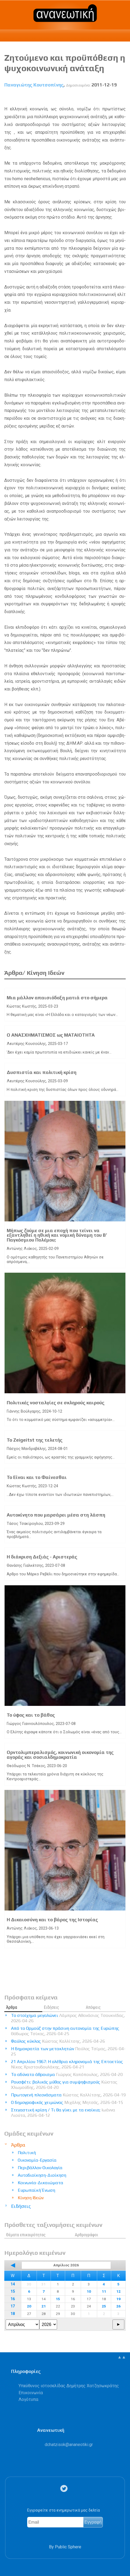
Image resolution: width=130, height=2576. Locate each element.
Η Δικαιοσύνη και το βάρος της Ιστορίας (52, 1919)
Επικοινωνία (31, 2392)
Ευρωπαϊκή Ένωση (36, 2190)
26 (118, 2306)
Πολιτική (27, 2152)
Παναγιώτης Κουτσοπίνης (34, 85)
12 (118, 2291)
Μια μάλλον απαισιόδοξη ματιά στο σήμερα (57, 997)
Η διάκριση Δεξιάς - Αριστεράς (42, 1557)
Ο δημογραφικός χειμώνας (67, 2102)
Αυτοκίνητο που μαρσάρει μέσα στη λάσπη (56, 1515)
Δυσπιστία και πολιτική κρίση (41, 1072)
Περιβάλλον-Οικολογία (40, 2167)
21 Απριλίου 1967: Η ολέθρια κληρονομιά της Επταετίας (67, 2064)
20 (29, 2306)
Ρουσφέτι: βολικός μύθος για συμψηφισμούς (64, 2084)
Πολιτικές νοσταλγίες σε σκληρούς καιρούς (55, 1402)
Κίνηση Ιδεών (31, 2197)
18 (12, 2313)
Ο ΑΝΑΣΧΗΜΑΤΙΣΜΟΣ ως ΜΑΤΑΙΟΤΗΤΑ (51, 1035)
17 (12, 2306)
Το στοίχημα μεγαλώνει (68, 2018)
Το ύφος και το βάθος (31, 1715)
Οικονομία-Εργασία (37, 2160)
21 (43, 2306)
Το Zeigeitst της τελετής (34, 1440)
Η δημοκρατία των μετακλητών (68, 2051)
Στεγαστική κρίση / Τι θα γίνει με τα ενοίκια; (63, 2112)
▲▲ (121, 2357)
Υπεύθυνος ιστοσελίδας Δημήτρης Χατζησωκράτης (69, 2385)
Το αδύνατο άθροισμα (67, 2074)
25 (104, 2306)
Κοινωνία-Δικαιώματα (40, 2182)
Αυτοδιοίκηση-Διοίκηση (42, 2175)
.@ (69, 2444)
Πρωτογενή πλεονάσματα (68, 2094)
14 (12, 2284)
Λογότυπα (28, 2399)
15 (12, 2291)
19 (118, 2299)
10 (89, 2291)
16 (12, 2299)
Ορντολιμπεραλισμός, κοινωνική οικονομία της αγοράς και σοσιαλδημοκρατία (60, 1755)
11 (104, 2291)
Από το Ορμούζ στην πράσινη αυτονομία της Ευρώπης (65, 2031)
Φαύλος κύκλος (58, 2041)
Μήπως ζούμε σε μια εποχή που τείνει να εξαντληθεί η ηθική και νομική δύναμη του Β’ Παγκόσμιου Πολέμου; (57, 1235)
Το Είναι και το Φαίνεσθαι (37, 1477)
